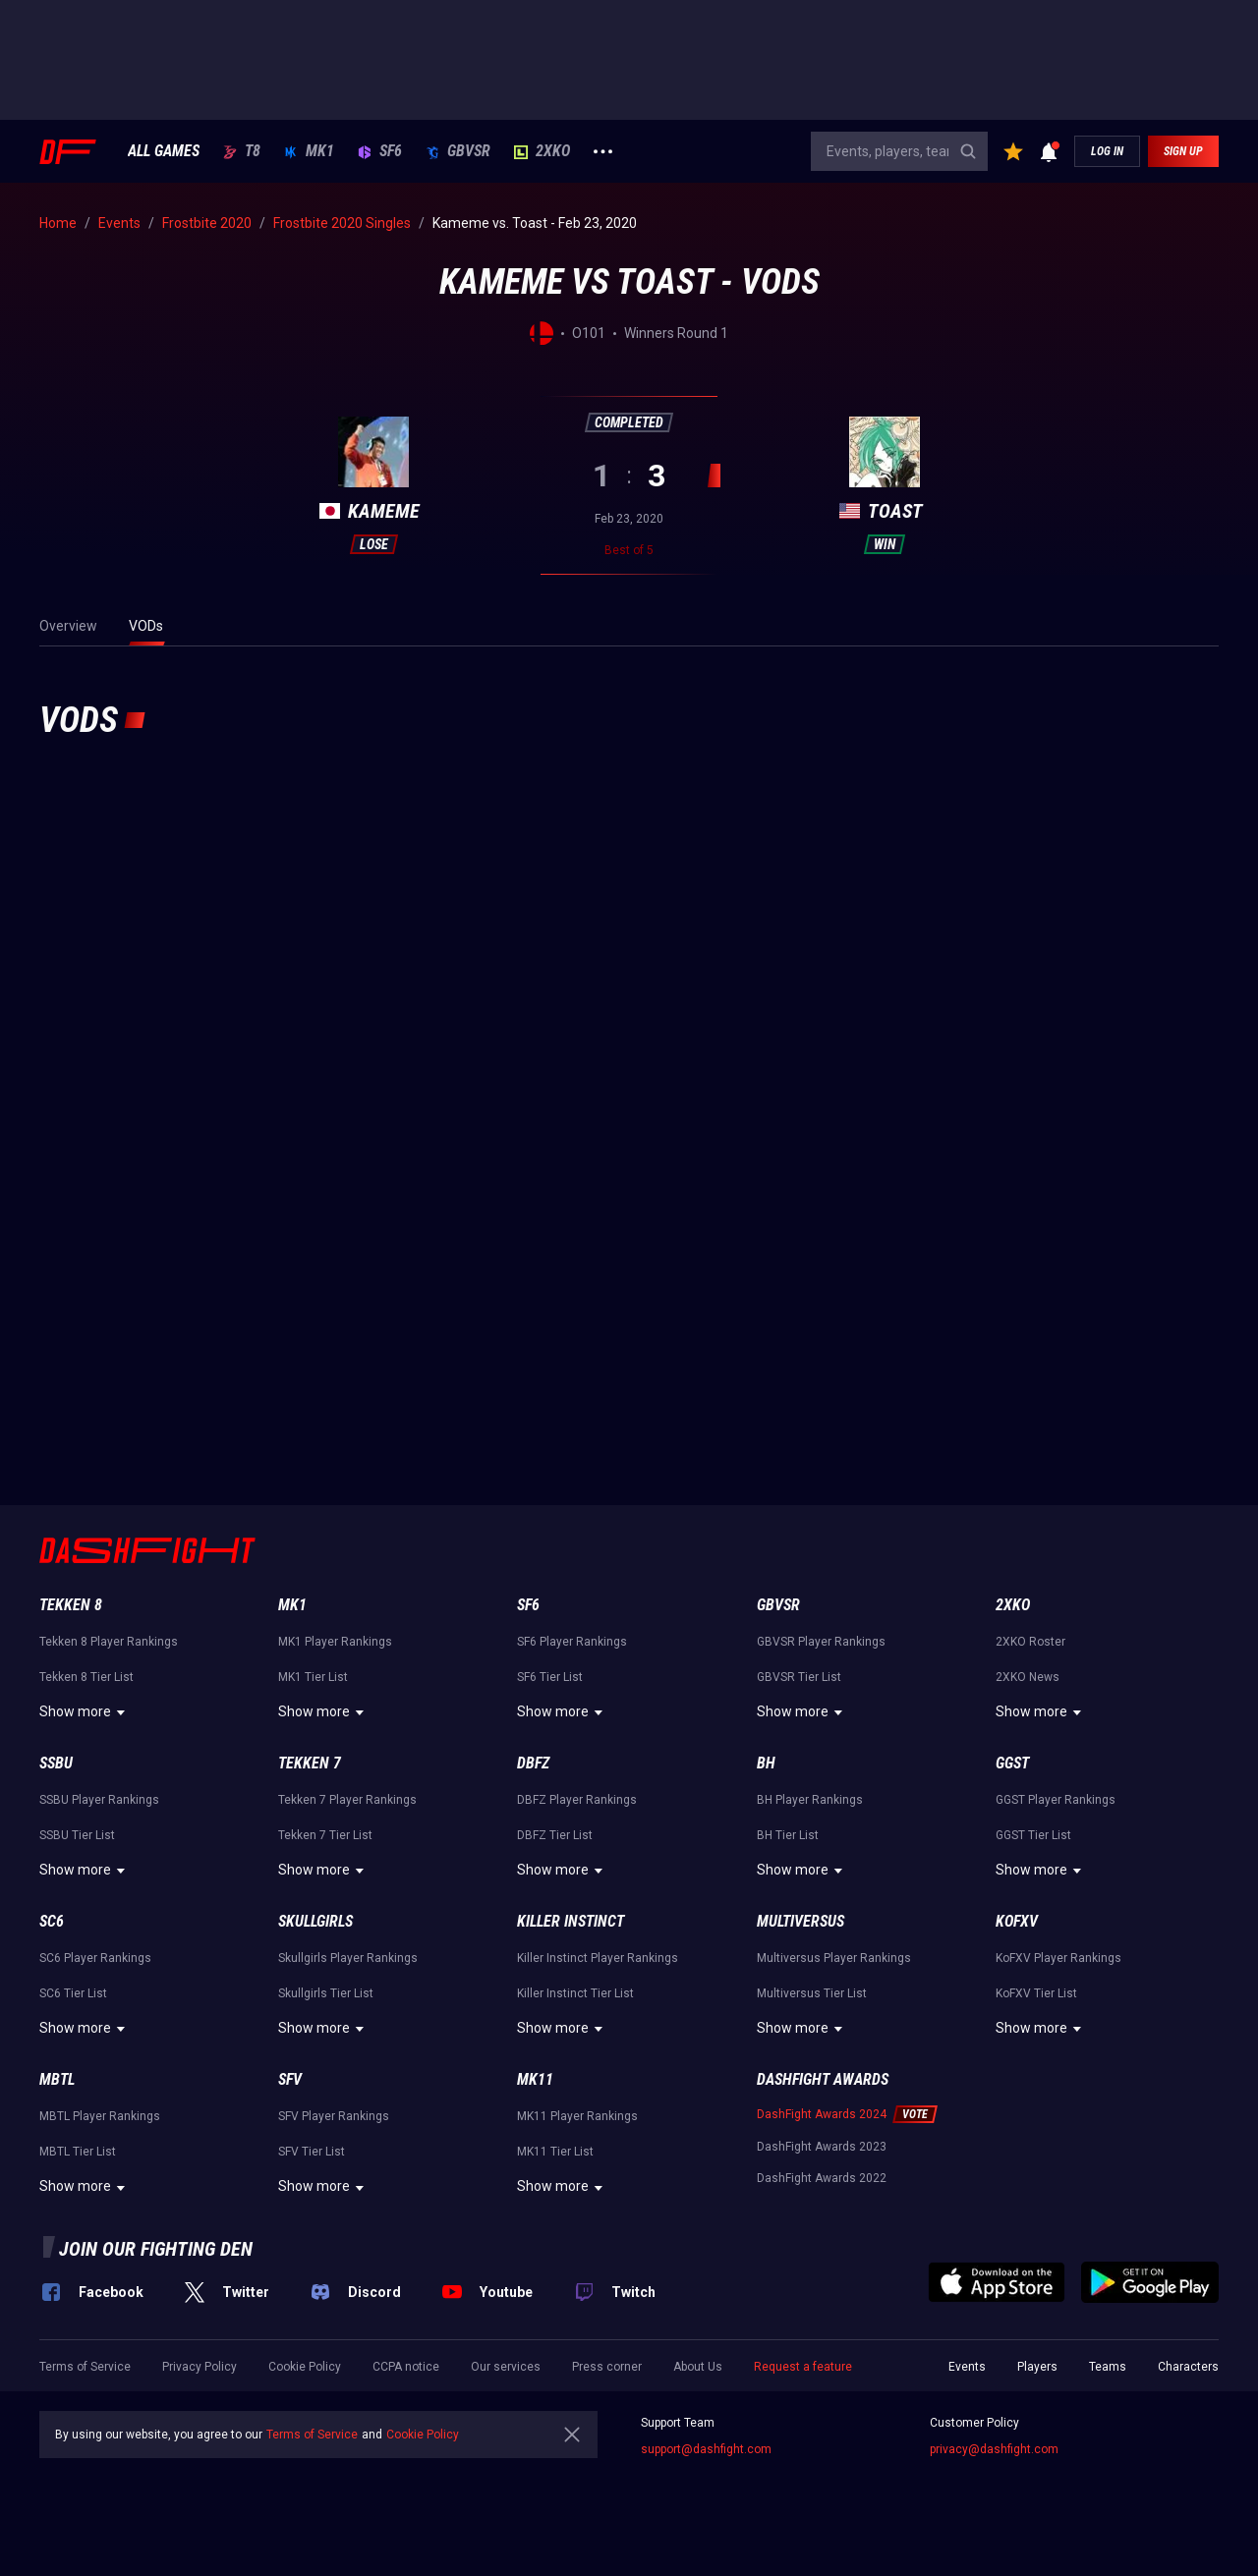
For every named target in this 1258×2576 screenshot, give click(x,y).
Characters (1188, 2367)
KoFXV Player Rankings (1058, 1958)
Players (1037, 2367)
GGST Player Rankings (1055, 1800)
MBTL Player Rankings (99, 2116)
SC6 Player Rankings (95, 1958)
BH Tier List (788, 1835)
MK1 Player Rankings (335, 1642)
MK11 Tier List (555, 2151)
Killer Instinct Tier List (575, 1993)
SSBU (56, 1763)
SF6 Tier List (550, 1677)
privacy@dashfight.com (994, 2449)
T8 (241, 151)
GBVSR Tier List (799, 1677)
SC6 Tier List (73, 1993)
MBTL (57, 2079)
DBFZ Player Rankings (577, 1800)
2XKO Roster (1030, 1642)
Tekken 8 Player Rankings (108, 1642)
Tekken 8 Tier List (86, 1677)
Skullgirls (315, 1921)
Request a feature (803, 2367)
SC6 (51, 1921)
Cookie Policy (304, 2367)
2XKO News (1027, 1677)
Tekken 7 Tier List (325, 1835)
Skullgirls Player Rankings (348, 1958)
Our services (506, 2367)
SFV (290, 2079)
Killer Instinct (570, 1921)
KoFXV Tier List (1036, 1993)
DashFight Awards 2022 (821, 2178)
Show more (85, 1712)
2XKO (542, 151)
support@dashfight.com (706, 2449)
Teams (1107, 2367)
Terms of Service (85, 2367)
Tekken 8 (70, 1605)
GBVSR (458, 151)
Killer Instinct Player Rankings (597, 1958)
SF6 (380, 151)
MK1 (309, 151)
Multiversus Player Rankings (834, 1958)
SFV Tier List (311, 2151)
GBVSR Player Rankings (821, 1642)
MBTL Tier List (77, 2151)
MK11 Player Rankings (577, 2116)
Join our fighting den (156, 2249)
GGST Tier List (1033, 1835)
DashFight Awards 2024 (821, 2114)
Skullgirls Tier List (325, 1993)
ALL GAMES (164, 151)
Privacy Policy (199, 2367)
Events (967, 2367)
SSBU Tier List (77, 1835)
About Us (697, 2367)
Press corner (607, 2367)
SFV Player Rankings (333, 2116)
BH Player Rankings (810, 1800)
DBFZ (533, 1763)
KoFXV (1017, 1921)
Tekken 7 (309, 1763)
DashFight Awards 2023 (821, 2147)
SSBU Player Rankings (99, 1800)
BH (766, 1763)
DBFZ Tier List (555, 1835)
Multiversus (800, 1921)
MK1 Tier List (313, 1677)
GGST (1012, 1763)
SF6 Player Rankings (572, 1642)
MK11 (535, 2079)
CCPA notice (405, 2367)
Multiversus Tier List (812, 1993)
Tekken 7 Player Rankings (347, 1800)
